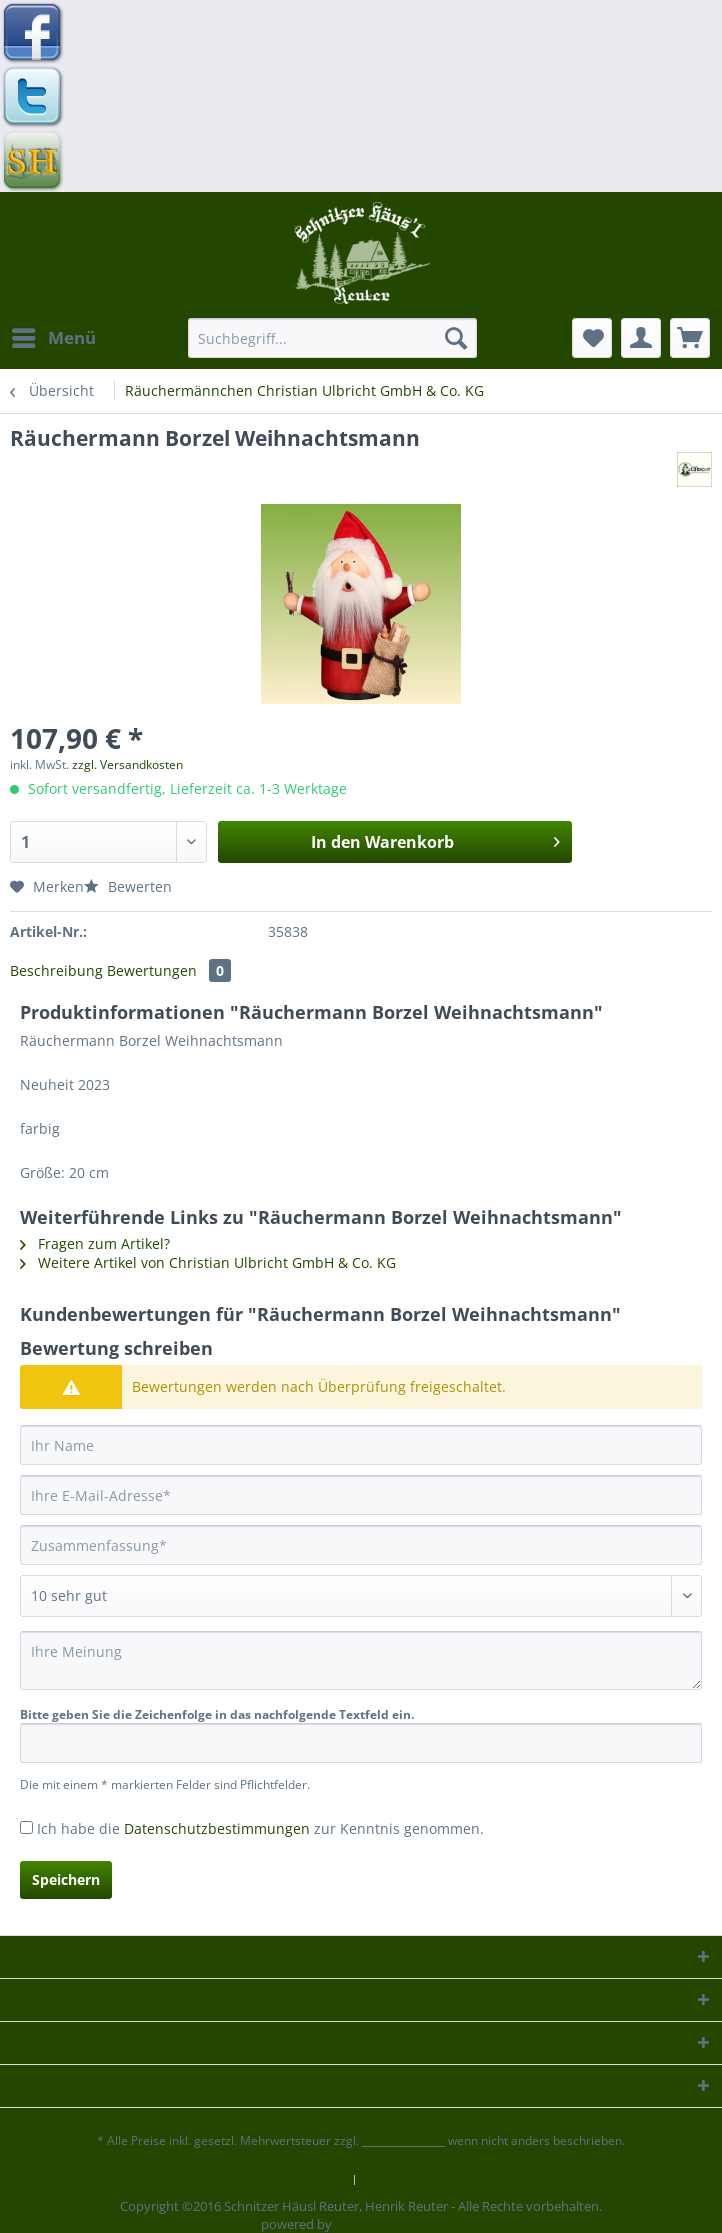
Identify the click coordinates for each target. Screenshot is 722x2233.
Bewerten (128, 886)
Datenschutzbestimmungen (217, 1828)
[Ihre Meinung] (361, 1660)
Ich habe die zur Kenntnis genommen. (260, 1828)
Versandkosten (403, 2140)
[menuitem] (53, 338)
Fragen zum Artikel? (95, 1243)
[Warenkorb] (690, 338)
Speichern (66, 1879)
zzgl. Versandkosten (127, 764)
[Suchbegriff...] (332, 338)
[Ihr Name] (361, 1445)
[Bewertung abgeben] (361, 1596)
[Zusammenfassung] (361, 1545)
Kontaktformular (294, 2180)
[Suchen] (456, 338)
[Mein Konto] (641, 338)
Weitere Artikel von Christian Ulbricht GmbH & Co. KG (208, 1262)
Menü (54, 335)
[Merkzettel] (592, 338)
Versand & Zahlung (422, 2180)
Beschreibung (56, 970)
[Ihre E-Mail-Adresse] (361, 1495)
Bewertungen (169, 970)
